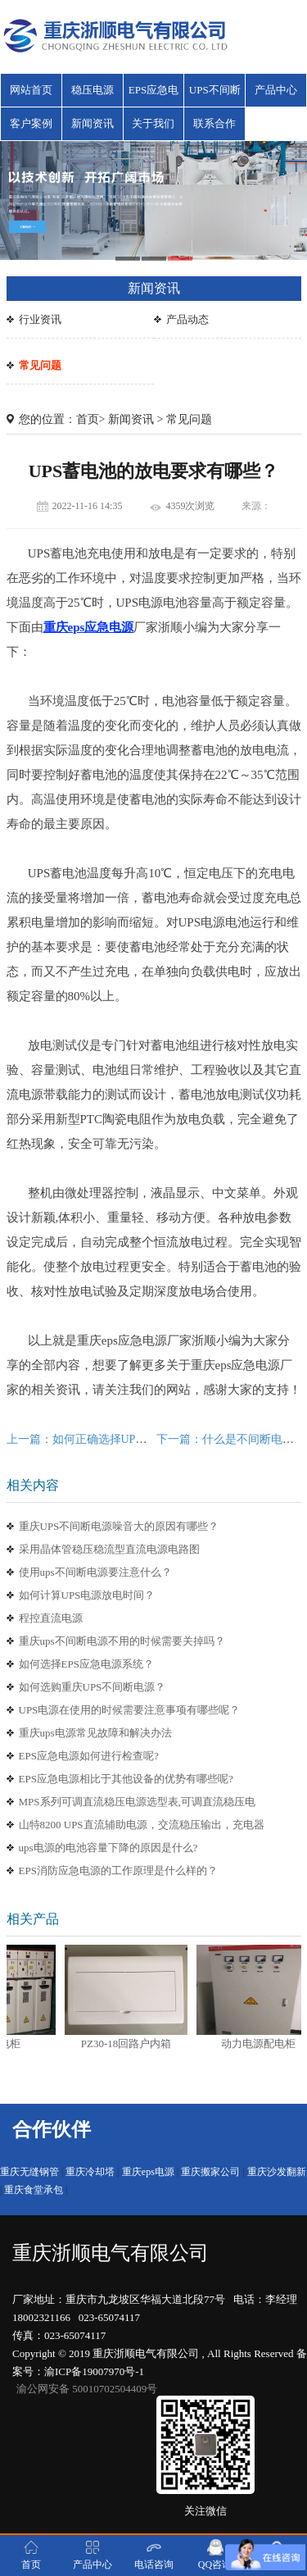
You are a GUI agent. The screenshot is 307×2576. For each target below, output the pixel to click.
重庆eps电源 (148, 2172)
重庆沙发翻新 (276, 2172)
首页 (87, 419)
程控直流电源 (51, 1618)
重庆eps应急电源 (88, 627)
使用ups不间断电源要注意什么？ (95, 1572)
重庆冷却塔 (90, 2172)
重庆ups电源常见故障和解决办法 (95, 1733)
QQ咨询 (215, 2554)
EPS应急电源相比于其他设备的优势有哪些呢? (126, 1779)
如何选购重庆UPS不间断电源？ (92, 1687)
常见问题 (40, 365)
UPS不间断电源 (215, 95)
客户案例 (31, 123)
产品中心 (276, 90)
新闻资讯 (92, 123)
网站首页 (31, 90)
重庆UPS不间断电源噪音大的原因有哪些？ (119, 1526)
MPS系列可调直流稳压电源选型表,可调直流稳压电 (137, 1801)
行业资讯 (40, 319)
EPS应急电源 (153, 95)
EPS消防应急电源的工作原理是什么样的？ (118, 1870)
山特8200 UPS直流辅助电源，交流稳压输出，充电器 (141, 1824)
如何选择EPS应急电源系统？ (86, 1664)
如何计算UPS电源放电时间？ (87, 1595)
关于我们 (153, 123)
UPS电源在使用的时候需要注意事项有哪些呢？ (130, 1710)
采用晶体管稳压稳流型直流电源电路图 (109, 1549)
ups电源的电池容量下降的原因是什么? (108, 1847)
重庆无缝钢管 (29, 2172)
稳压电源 (92, 90)
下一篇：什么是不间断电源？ (230, 1439)
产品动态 (187, 319)
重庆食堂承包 (33, 2190)
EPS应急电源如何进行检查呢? (89, 1756)
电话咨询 (154, 2554)
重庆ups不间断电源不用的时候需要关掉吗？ (122, 1641)
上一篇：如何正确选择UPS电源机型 (97, 1439)
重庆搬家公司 (210, 2172)
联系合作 (214, 123)
